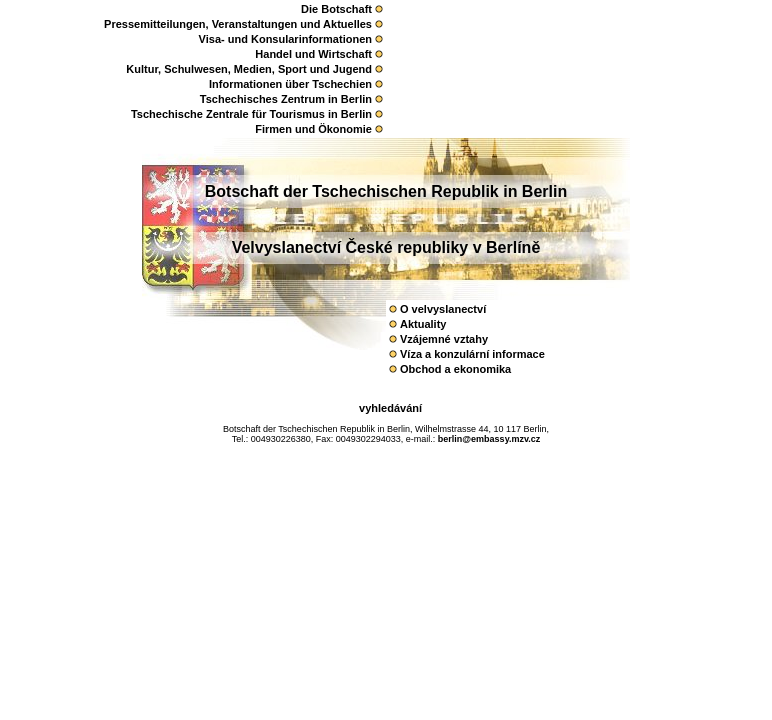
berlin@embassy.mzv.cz (489, 439)
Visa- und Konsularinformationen (285, 39)
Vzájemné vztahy (444, 339)
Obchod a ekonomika (455, 369)
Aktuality (423, 324)
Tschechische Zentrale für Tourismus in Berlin (251, 114)
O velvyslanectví (443, 309)
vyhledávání (390, 408)
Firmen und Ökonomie (313, 129)
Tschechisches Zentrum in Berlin (286, 99)
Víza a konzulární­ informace (472, 354)
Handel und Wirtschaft (313, 54)
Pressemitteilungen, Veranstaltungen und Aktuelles (238, 24)
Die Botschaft (336, 9)
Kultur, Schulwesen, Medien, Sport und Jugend (249, 69)
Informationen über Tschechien (290, 84)
